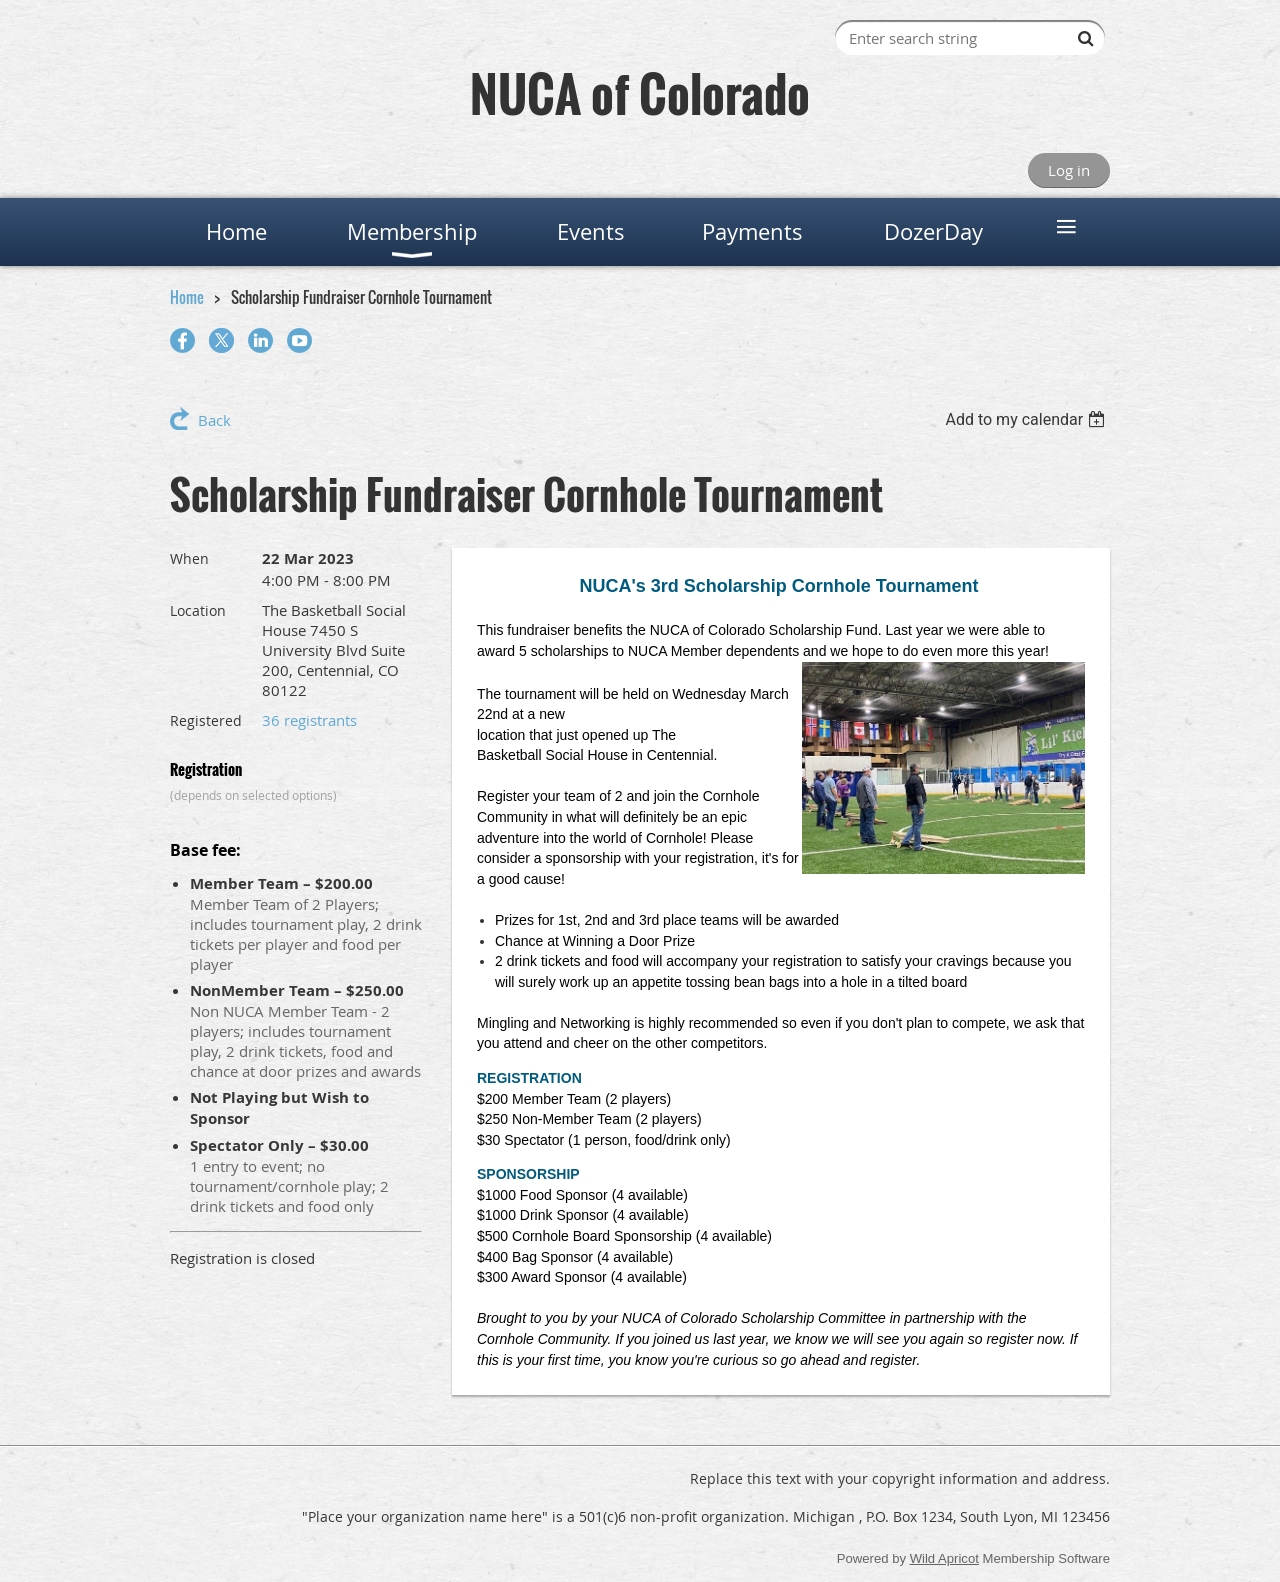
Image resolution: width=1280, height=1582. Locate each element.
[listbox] (1027, 419)
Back (214, 420)
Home (187, 297)
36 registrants (309, 720)
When (189, 558)
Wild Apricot (944, 1558)
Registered (206, 720)
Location (198, 610)
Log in (1069, 170)
